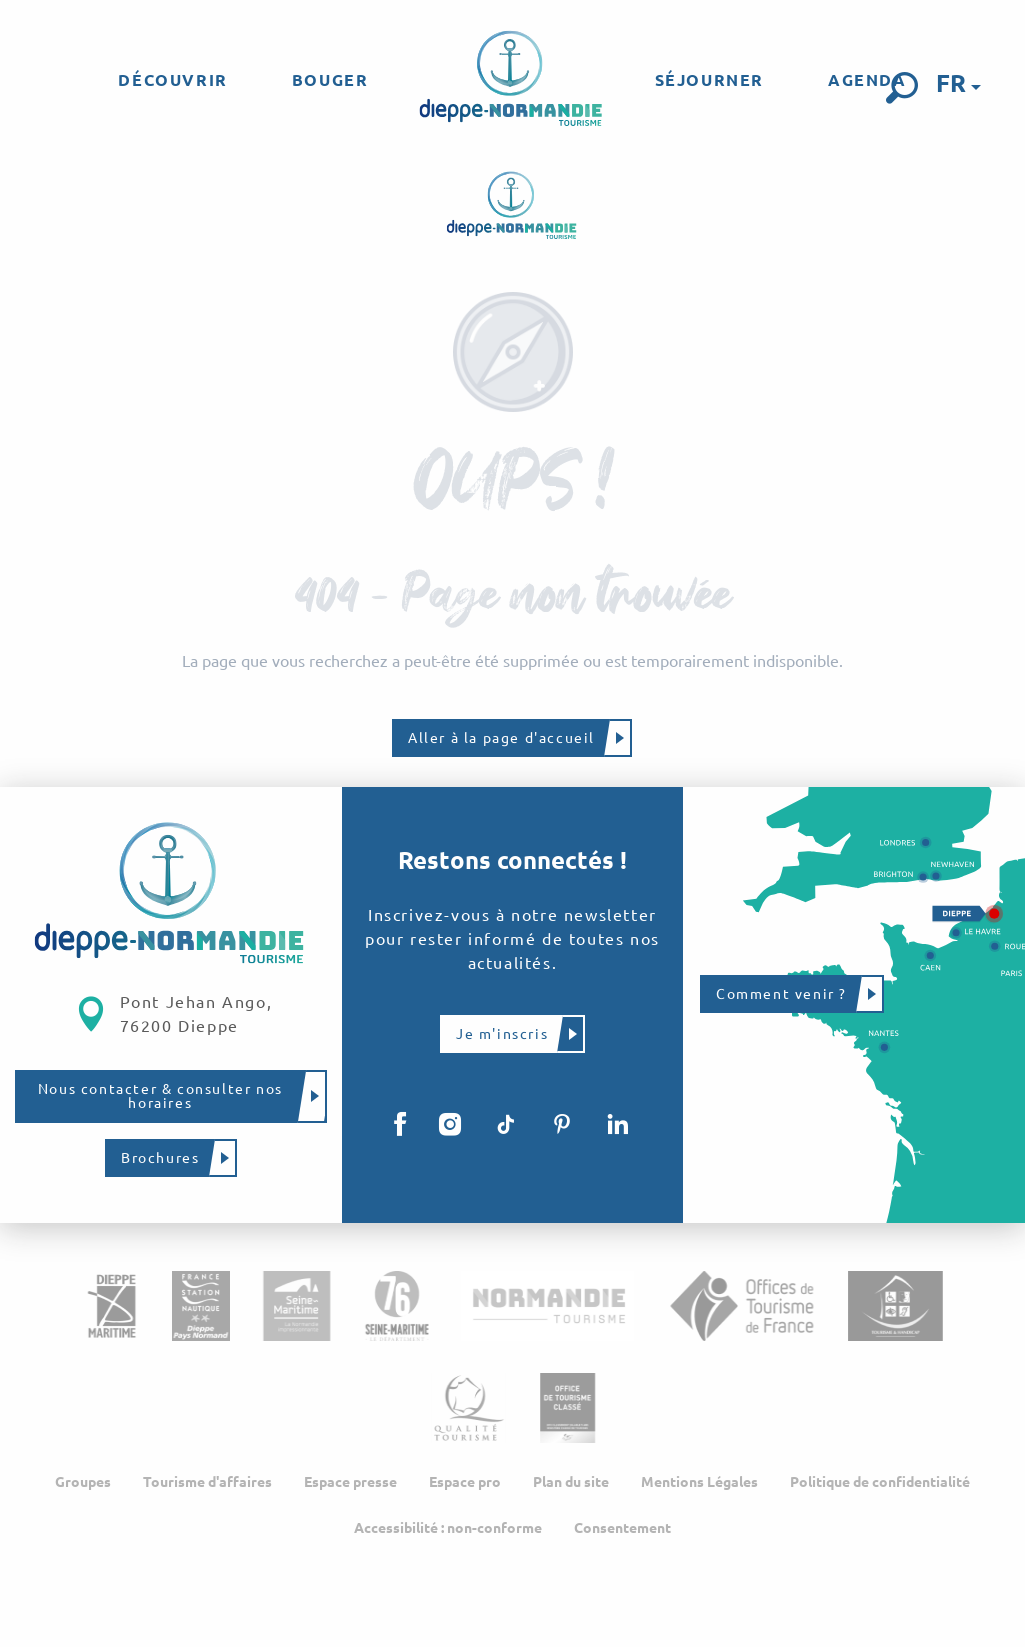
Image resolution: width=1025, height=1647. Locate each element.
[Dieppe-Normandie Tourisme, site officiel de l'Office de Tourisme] (512, 206)
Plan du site (571, 1482)
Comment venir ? (781, 994)
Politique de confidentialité (880, 1482)
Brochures (160, 1158)
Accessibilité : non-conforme (448, 1528)
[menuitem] (172, 80)
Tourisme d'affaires (207, 1482)
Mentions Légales (699, 1482)
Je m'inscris (502, 1034)
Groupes (83, 1482)
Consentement (622, 1528)
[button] (902, 88)
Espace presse (350, 1482)
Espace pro (465, 1482)
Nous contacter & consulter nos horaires (160, 1096)
